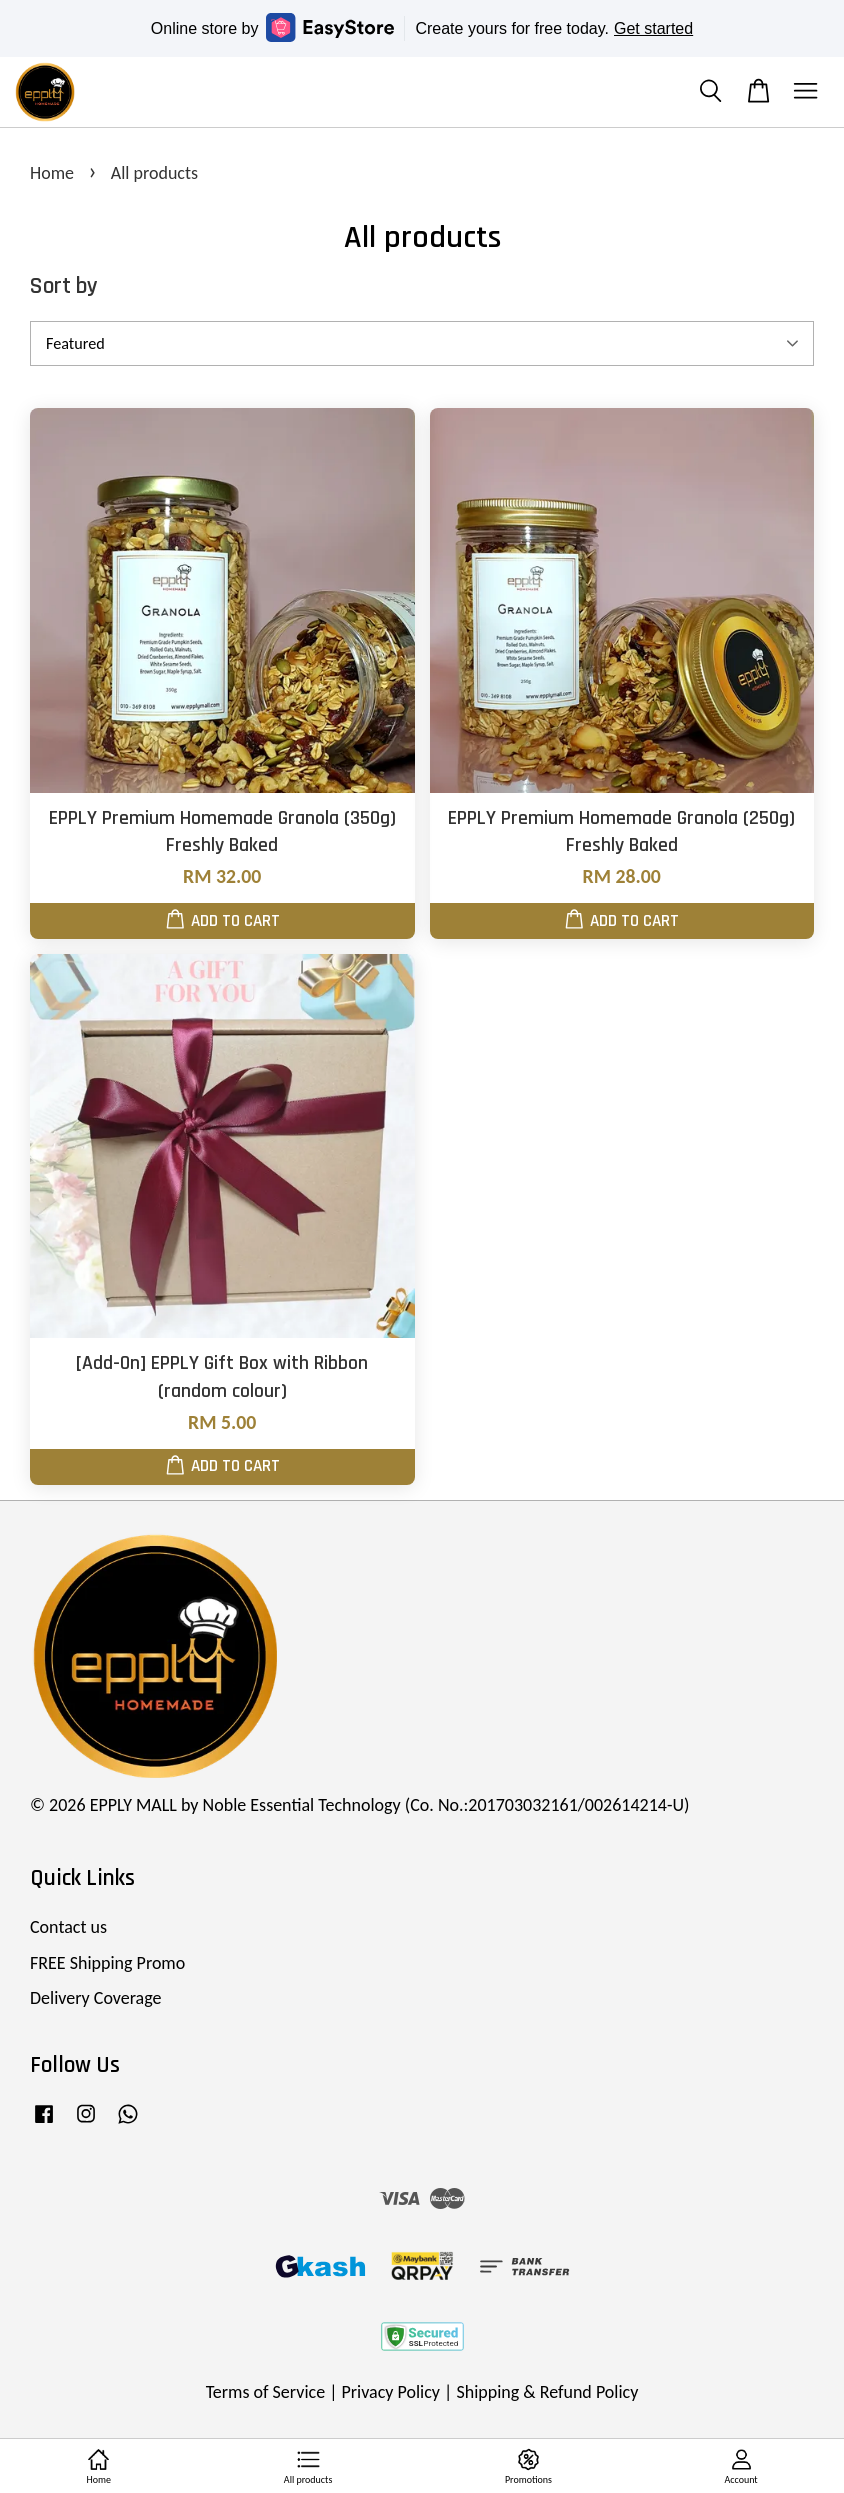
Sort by (64, 286)
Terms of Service (265, 2392)
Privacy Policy (391, 2392)
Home (52, 173)
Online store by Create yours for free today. (422, 27)
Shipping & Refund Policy (547, 2392)
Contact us (68, 1927)
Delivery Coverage (96, 1998)
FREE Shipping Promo (107, 1963)
